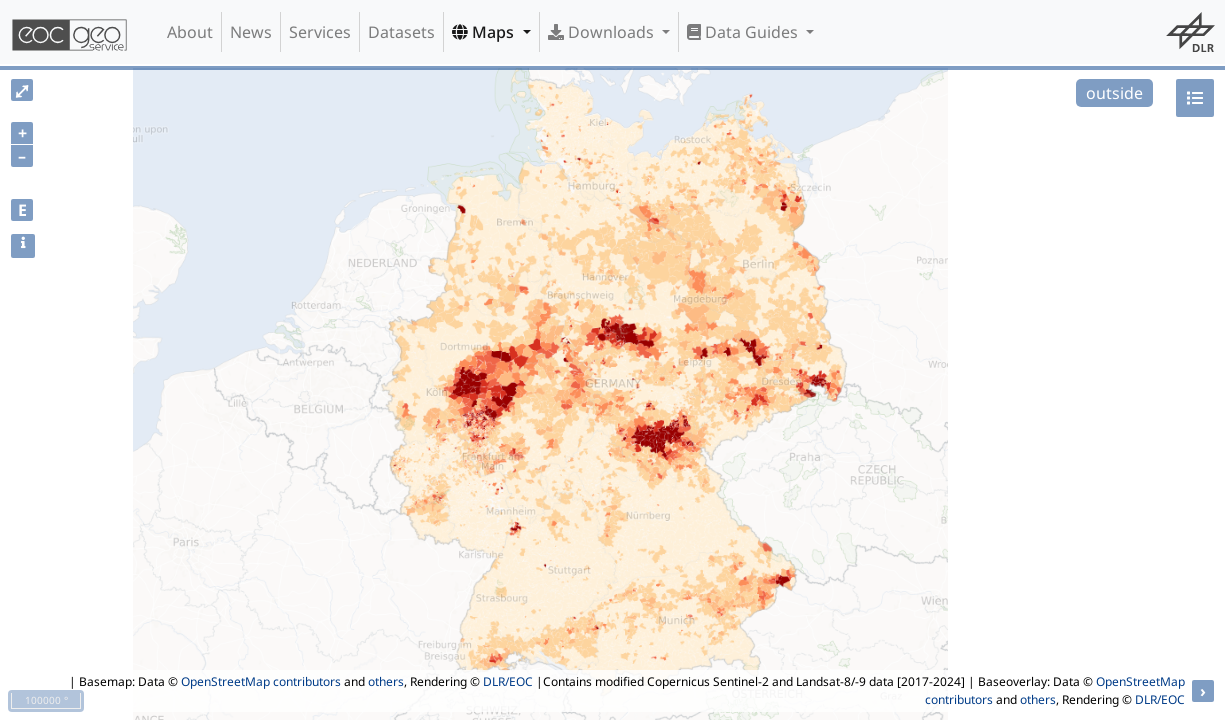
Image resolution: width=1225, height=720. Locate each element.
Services (320, 32)
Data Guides (744, 32)
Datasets (401, 32)
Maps (485, 32)
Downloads (603, 32)
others (386, 681)
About (190, 32)
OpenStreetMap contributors (261, 681)
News (251, 32)
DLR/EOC (508, 681)
